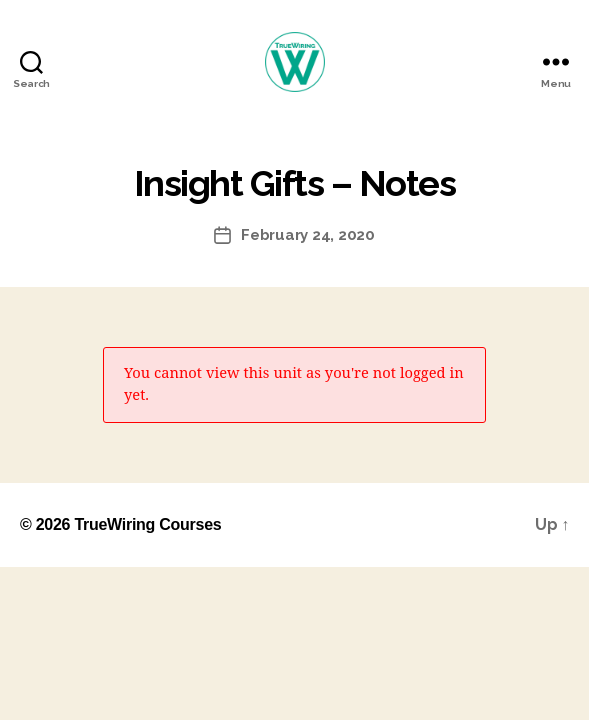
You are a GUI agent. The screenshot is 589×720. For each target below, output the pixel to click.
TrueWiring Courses (147, 524)
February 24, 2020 (308, 235)
